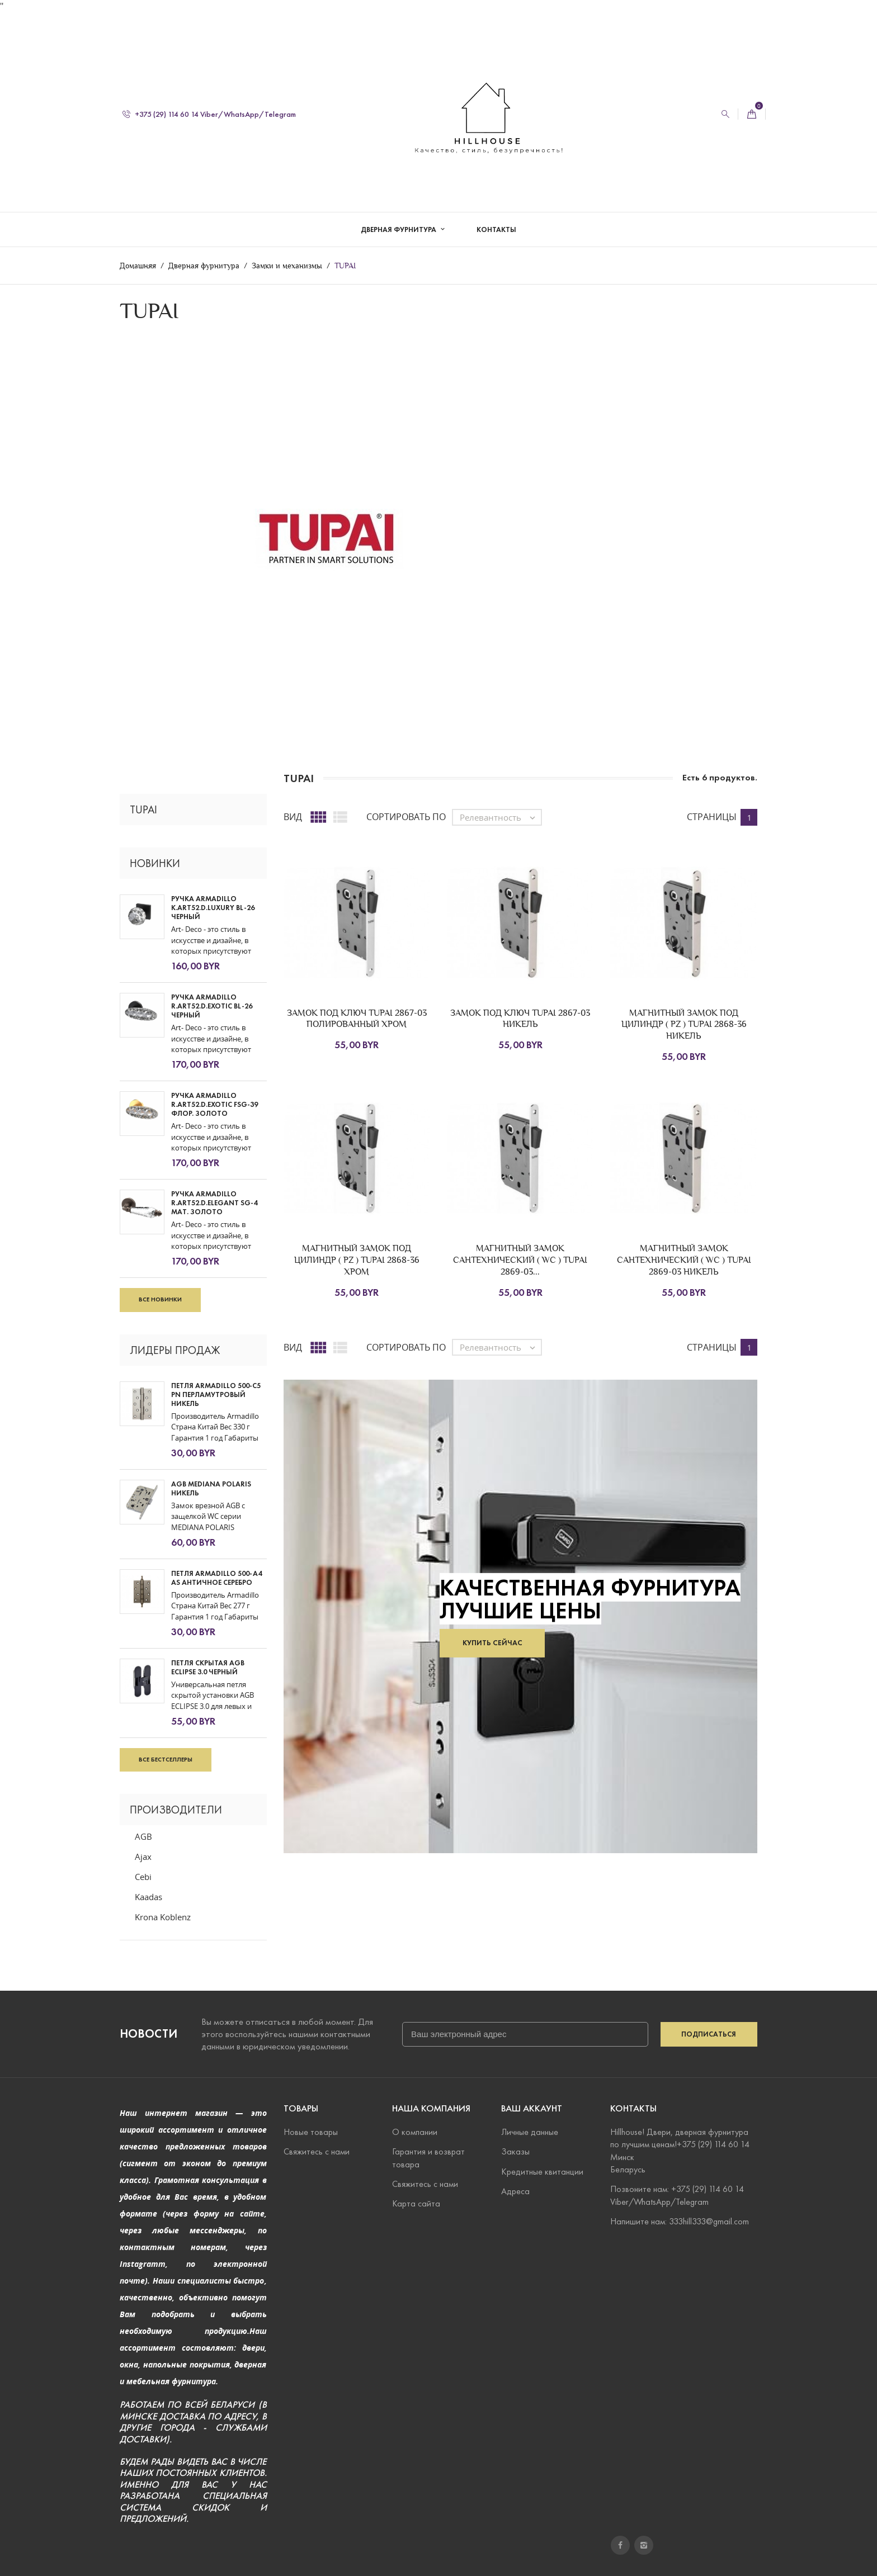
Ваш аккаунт (531, 2108)
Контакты (496, 218)
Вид (293, 817)
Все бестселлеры (165, 1759)
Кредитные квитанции (542, 2171)
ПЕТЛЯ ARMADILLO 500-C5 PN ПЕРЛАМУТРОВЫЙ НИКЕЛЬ (216, 1394)
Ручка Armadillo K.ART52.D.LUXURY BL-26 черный (212, 907)
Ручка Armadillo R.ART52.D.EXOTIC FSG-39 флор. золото (214, 1104)
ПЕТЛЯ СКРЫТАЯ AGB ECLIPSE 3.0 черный (207, 1667)
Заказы (515, 2151)
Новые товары (311, 2132)
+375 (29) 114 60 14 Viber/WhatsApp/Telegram (209, 102)
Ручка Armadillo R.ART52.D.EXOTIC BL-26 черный (211, 1006)
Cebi (143, 1876)
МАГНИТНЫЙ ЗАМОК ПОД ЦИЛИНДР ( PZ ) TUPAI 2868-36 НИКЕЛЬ (684, 1023)
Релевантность (500, 817)
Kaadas (148, 1896)
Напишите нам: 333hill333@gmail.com (679, 2221)
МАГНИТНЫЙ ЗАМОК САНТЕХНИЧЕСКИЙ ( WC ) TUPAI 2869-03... (520, 1259)
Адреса (515, 2191)
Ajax (143, 1856)
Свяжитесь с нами (317, 2151)
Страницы (712, 817)
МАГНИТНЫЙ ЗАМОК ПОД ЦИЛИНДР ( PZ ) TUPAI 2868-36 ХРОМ (356, 1259)
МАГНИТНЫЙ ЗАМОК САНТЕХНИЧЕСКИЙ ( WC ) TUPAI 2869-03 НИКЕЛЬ (684, 1259)
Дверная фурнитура (399, 218)
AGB (143, 1836)
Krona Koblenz (163, 1916)
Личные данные (529, 2132)
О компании (414, 2132)
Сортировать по (406, 817)
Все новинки (160, 1299)
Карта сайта (416, 2203)
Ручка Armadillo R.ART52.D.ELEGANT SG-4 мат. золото (214, 1203)
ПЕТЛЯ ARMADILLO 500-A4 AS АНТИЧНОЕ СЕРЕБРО (216, 1578)
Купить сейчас (492, 1642)
